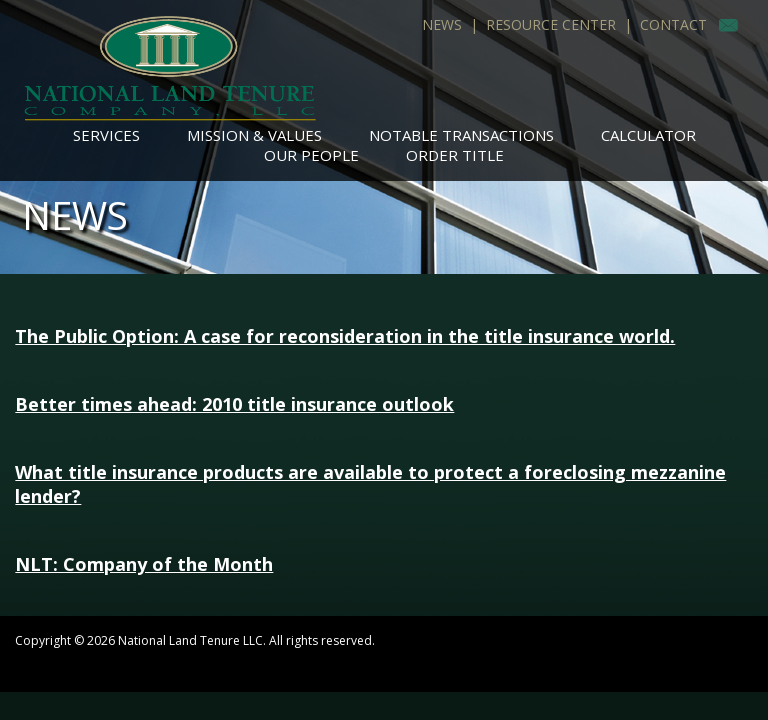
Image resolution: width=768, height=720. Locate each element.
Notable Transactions (461, 135)
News (442, 24)
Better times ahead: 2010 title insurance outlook (234, 404)
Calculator (648, 135)
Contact (673, 24)
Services (106, 135)
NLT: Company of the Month (144, 564)
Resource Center (551, 24)
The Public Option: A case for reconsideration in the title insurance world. (345, 336)
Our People (311, 155)
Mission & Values (254, 135)
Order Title (455, 155)
